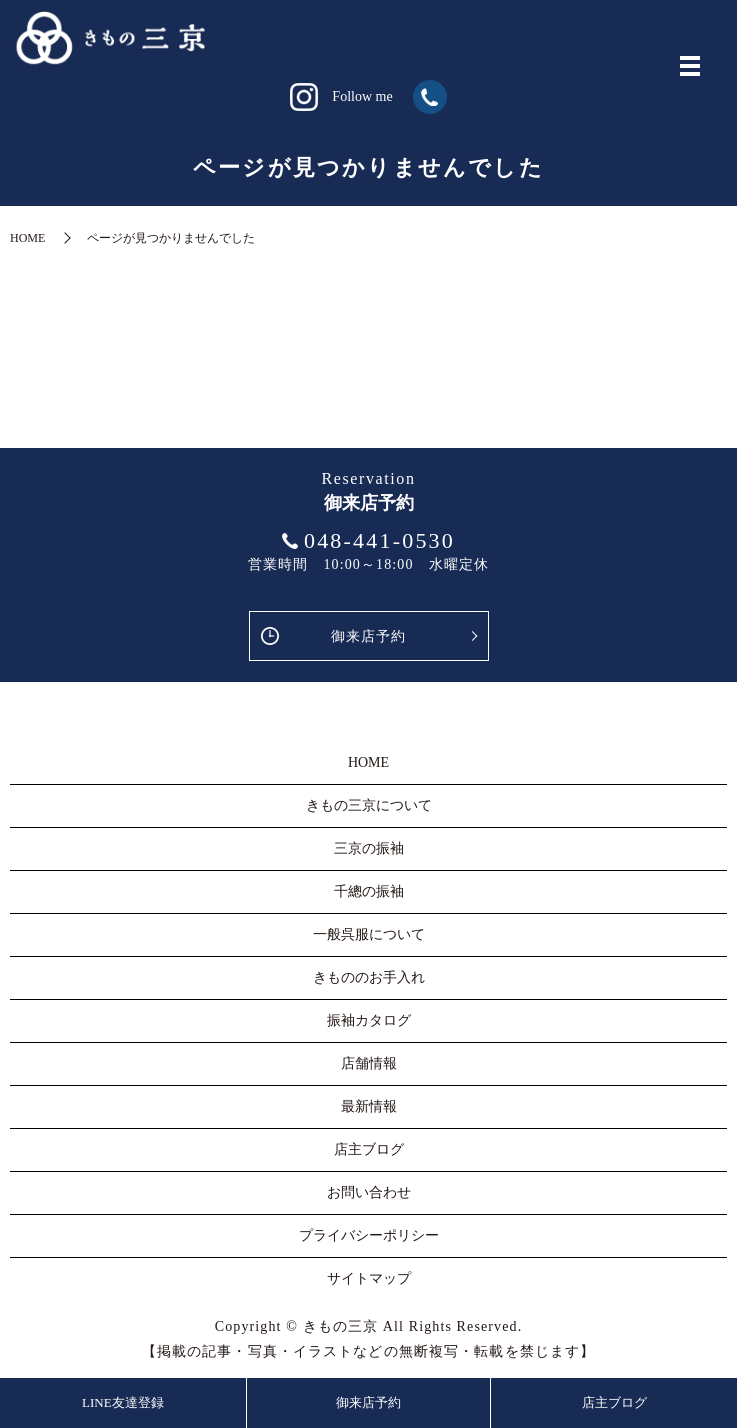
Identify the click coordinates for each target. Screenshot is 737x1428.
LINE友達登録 (123, 1402)
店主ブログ (614, 1402)
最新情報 (369, 1106)
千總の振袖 (369, 891)
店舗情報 (369, 1063)
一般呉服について (369, 934)
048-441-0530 (379, 540)
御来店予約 (369, 636)
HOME (27, 238)
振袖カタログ (369, 1020)
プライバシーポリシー (369, 1235)
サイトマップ (369, 1278)
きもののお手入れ (369, 977)
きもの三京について (369, 805)
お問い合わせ (369, 1192)
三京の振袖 (369, 848)
